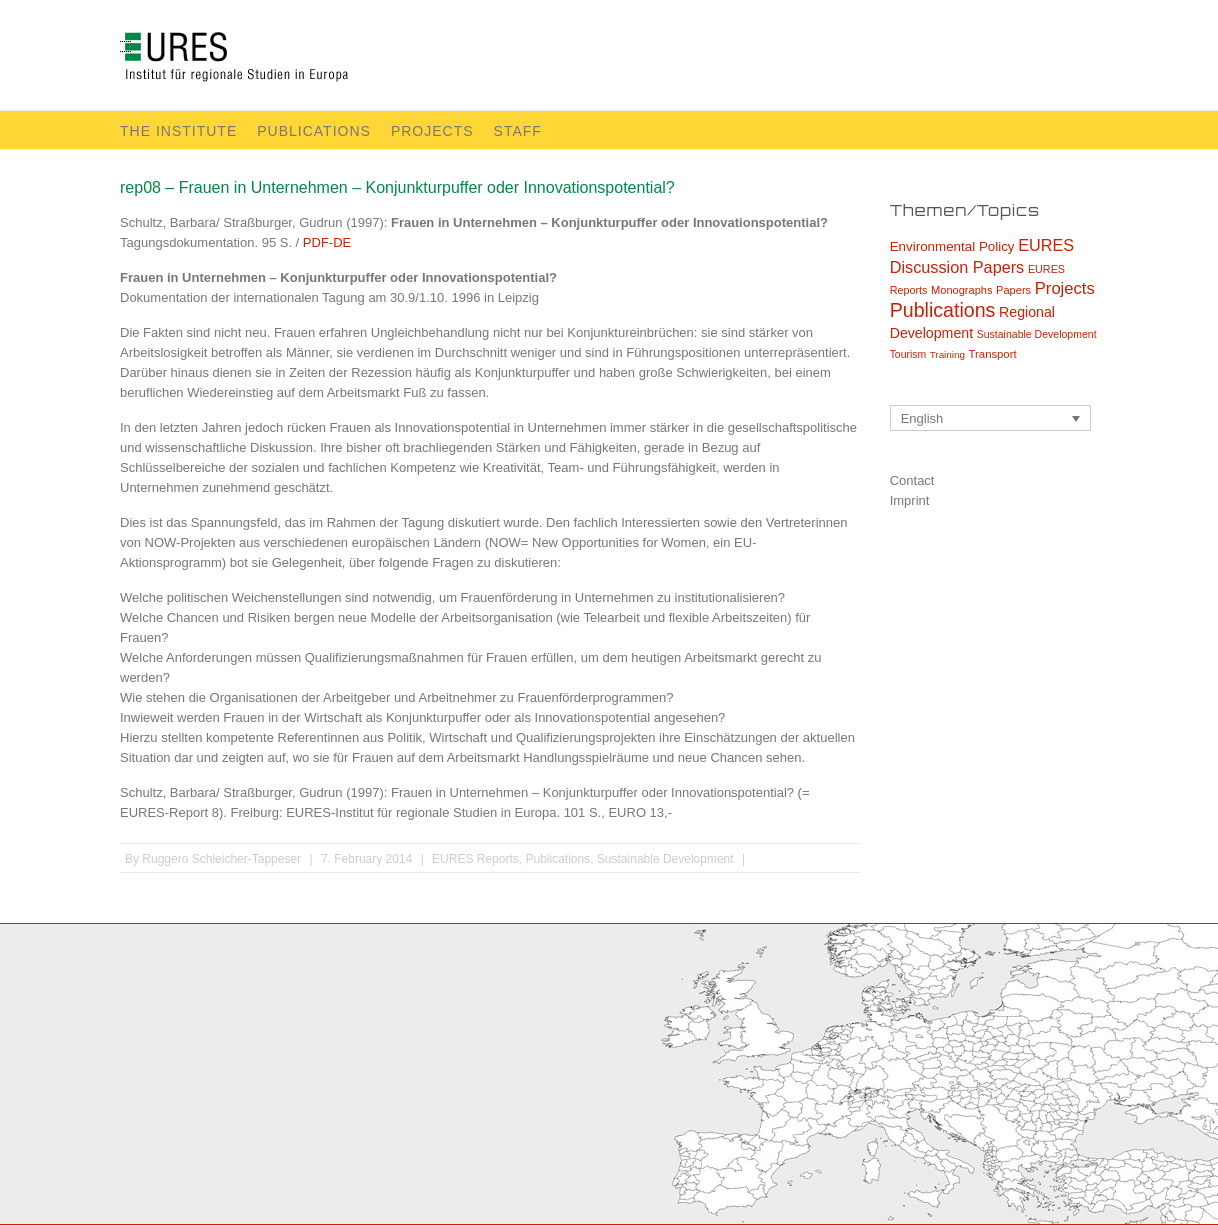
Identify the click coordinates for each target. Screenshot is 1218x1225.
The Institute (178, 131)
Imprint (910, 500)
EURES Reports (475, 859)
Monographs (961, 290)
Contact (912, 480)
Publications (314, 131)
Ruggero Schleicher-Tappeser (221, 859)
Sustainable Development (665, 859)
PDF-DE (327, 242)
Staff (518, 131)
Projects (432, 131)
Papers (1013, 290)
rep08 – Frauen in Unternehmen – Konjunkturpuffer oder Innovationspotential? (397, 187)
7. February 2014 (366, 859)
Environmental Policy (952, 246)
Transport (993, 354)
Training (947, 354)
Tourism (908, 354)
